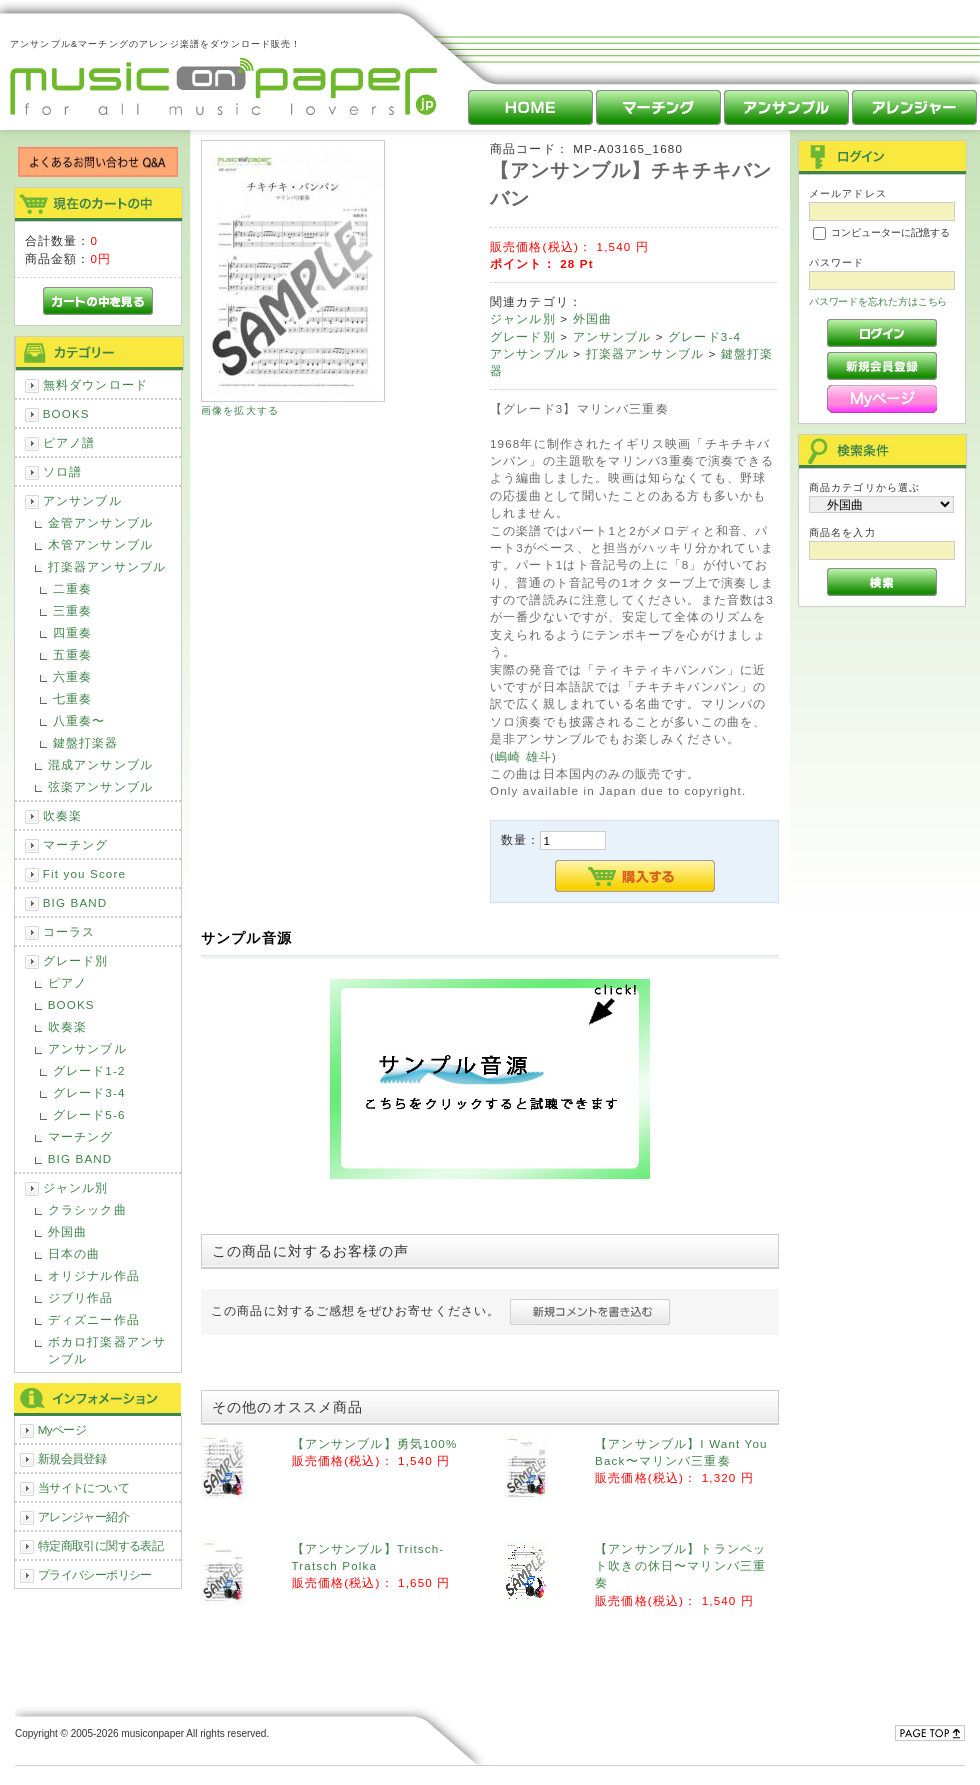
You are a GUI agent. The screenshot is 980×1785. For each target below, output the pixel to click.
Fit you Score (84, 873)
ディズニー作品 (94, 1319)
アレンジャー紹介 (83, 1516)
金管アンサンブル (100, 522)
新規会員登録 (72, 1458)
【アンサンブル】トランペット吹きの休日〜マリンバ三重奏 (680, 1566)
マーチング (76, 844)
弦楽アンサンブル (100, 786)
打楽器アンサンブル (107, 566)
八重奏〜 (79, 720)
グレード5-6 (89, 1114)
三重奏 (72, 610)
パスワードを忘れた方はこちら (878, 301)
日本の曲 (74, 1253)
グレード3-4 (89, 1092)
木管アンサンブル (100, 544)
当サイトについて (83, 1487)
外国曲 (67, 1231)
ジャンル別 (76, 1187)
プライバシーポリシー (95, 1574)
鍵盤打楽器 (86, 742)
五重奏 (72, 654)
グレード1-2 (89, 1070)
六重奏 (72, 676)
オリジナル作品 (94, 1275)
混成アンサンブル (100, 764)
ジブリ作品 (81, 1297)
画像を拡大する (240, 410)
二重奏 (72, 588)
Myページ (62, 1429)
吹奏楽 (62, 815)
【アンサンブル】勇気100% (375, 1443)
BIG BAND (75, 902)
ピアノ (67, 982)
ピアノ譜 (69, 442)
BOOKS (66, 413)
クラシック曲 (87, 1209)
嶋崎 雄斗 (523, 756)
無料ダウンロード (95, 384)
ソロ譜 (62, 471)
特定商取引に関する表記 (101, 1545)
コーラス (69, 931)
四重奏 (72, 632)
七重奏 (72, 698)
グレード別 (76, 960)
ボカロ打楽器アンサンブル (107, 1350)
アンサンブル (82, 500)
